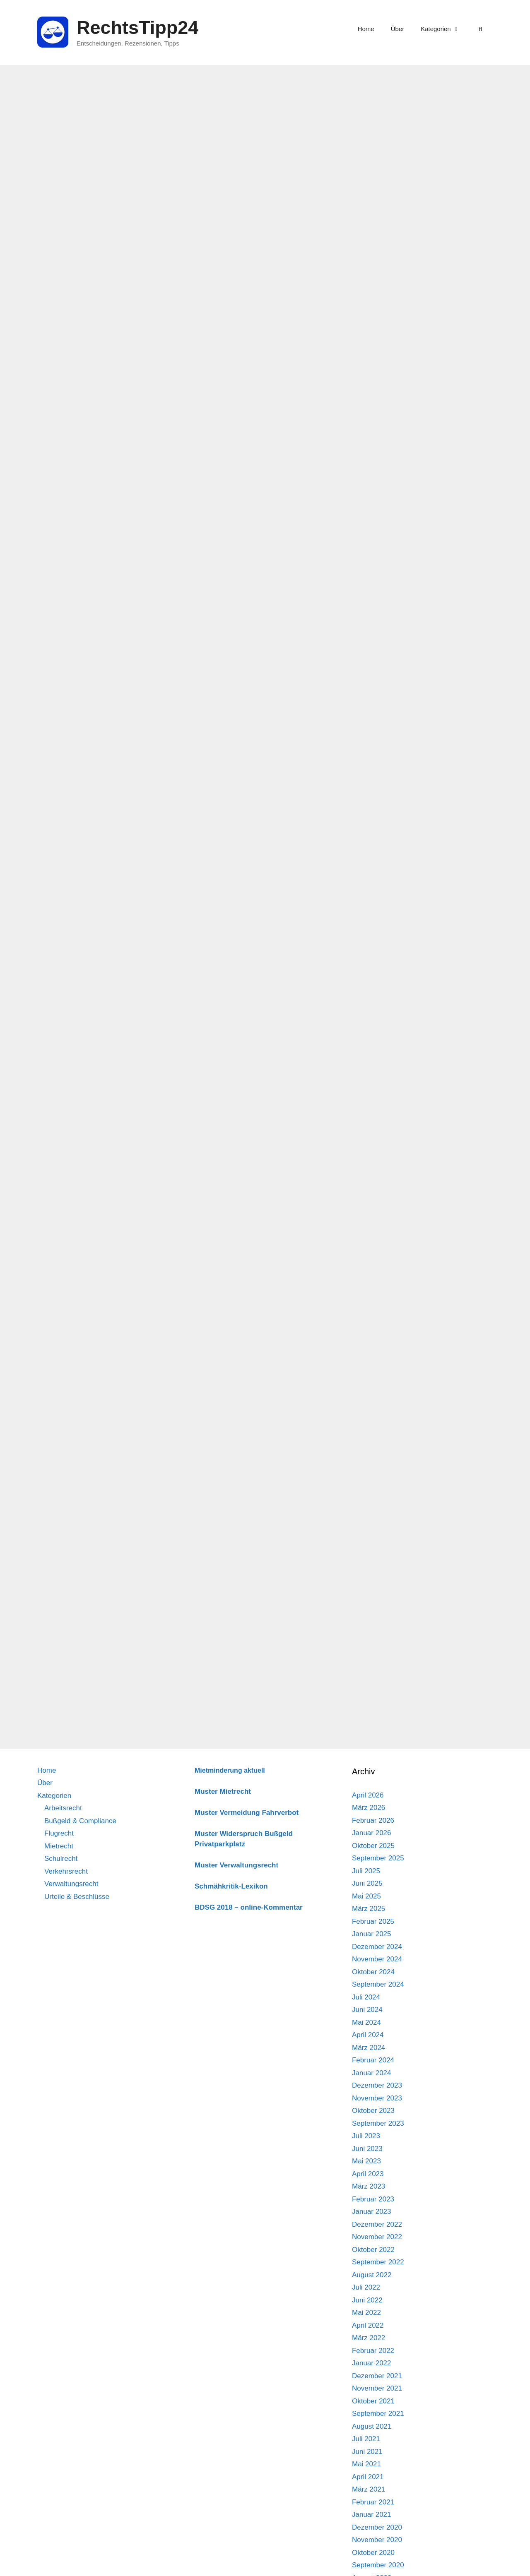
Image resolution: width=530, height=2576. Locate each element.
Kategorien (444, 29)
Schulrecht (60, 1302)
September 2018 (378, 2311)
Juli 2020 (366, 2034)
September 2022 (378, 1705)
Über (398, 28)
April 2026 (368, 1238)
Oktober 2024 (373, 1415)
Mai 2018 (366, 2362)
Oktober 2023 (373, 1554)
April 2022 (368, 1769)
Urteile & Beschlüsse (76, 1340)
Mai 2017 (366, 2513)
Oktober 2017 (373, 2450)
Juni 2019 (367, 2198)
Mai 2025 (366, 1339)
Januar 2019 (371, 2261)
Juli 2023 (366, 1579)
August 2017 (371, 2476)
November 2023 (377, 1541)
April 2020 (368, 2072)
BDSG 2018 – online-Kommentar (249, 1351)
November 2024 (377, 1402)
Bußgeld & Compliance (80, 1264)
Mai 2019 (366, 2210)
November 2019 (377, 2135)
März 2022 (368, 1781)
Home (366, 28)
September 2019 (378, 2160)
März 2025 (368, 1352)
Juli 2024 (366, 1440)
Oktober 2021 (373, 1844)
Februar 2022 (373, 1794)
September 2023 (378, 1567)
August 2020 (371, 2021)
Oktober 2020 (373, 1996)
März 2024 (368, 1491)
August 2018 (371, 2324)
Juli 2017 (366, 2488)
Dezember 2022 (377, 1668)
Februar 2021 (373, 1945)
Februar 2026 (373, 1264)
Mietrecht (58, 1289)
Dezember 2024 (377, 1390)
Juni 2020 (367, 2046)
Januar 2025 (371, 1377)
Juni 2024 (367, 1453)
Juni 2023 (367, 1592)
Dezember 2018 (377, 2274)
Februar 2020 (373, 2097)
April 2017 (368, 2526)
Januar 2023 (371, 1655)
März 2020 (368, 2084)
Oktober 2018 (373, 2299)
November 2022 (377, 1680)
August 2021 (371, 1870)
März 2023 (368, 1630)
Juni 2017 (367, 2501)
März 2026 (368, 1251)
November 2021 (377, 1832)
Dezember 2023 (377, 1529)
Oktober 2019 (373, 2147)
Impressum (437, 2562)
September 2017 (378, 2463)
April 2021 (368, 1920)
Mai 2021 (366, 1907)
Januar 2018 (371, 2412)
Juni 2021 (367, 1895)
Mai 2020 (366, 2059)
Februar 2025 (373, 1365)
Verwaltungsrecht (71, 1327)
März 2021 (368, 1933)
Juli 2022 (366, 1731)
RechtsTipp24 (137, 27)
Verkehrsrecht (66, 1315)
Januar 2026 (371, 1276)
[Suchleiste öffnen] (480, 29)
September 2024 (378, 1428)
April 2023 (368, 1617)
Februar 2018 (373, 2400)
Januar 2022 (371, 1806)
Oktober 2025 (373, 1289)
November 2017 (377, 2437)
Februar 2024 (373, 1503)
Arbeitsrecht (63, 1251)
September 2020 (378, 2008)
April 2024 (368, 1478)
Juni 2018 (367, 2349)
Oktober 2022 (373, 1693)
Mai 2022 (366, 1756)
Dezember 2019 (377, 2122)
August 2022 (371, 1718)
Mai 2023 (366, 1604)
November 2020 (377, 1983)
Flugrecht (59, 1277)
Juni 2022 (367, 1743)
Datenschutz (475, 2562)
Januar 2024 (371, 1516)
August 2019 (371, 2173)
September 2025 (378, 1301)
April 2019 (368, 2223)
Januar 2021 (371, 1958)
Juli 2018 (366, 2337)
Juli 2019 (366, 2185)
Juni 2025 (367, 1327)
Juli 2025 (366, 1314)
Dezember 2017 (377, 2425)
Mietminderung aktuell (230, 1213)
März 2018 (368, 2387)
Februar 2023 (373, 1642)
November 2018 (377, 2286)
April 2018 (368, 2375)
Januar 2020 (371, 2109)
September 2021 (378, 1857)
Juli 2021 (366, 1882)
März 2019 (368, 2236)
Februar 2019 (373, 2248)
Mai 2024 (366, 1466)
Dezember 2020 (377, 1971)
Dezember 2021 (377, 1819)
